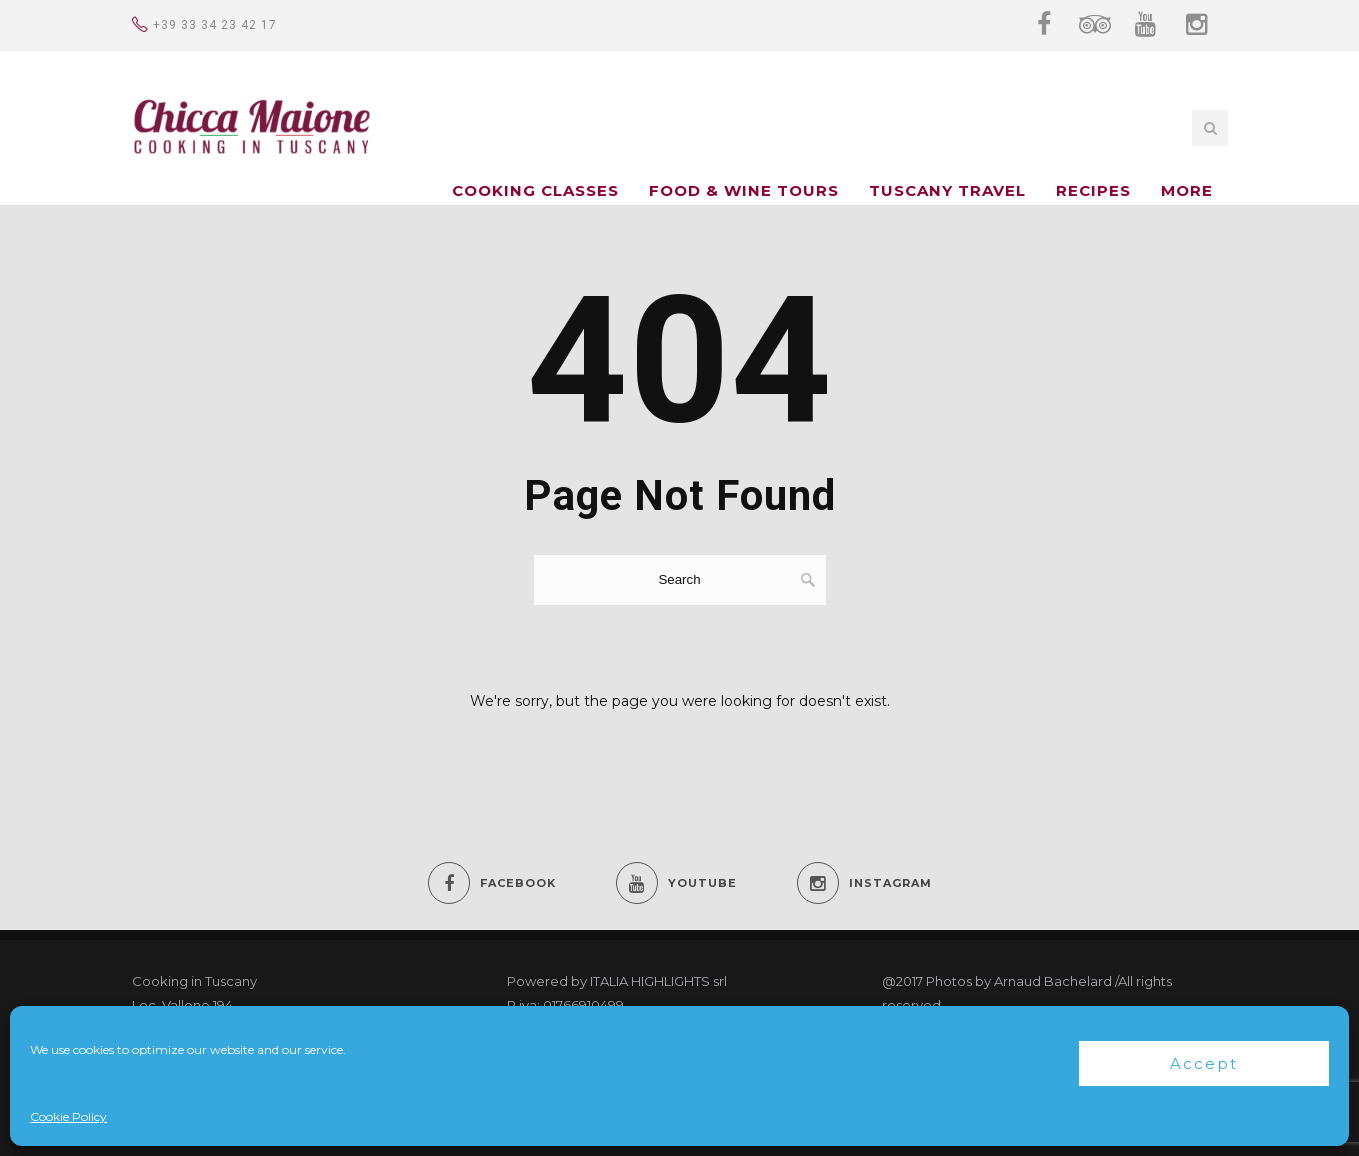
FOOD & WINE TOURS (744, 190)
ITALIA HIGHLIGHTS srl (658, 981)
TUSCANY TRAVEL (947, 190)
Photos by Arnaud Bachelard (1019, 981)
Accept (1204, 1063)
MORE (1187, 190)
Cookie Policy (68, 1116)
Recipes (1093, 190)
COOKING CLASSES (535, 190)
